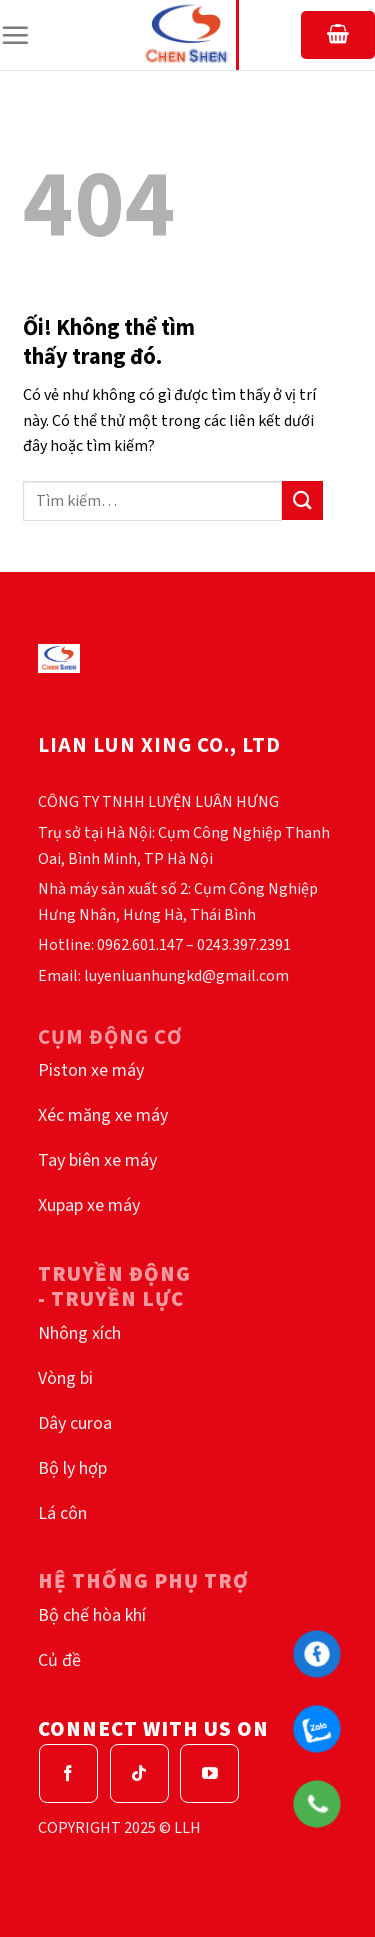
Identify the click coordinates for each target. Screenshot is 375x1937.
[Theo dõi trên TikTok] (139, 1773)
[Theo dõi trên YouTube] (209, 1773)
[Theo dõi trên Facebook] (68, 1773)
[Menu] (15, 35)
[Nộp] (302, 500)
